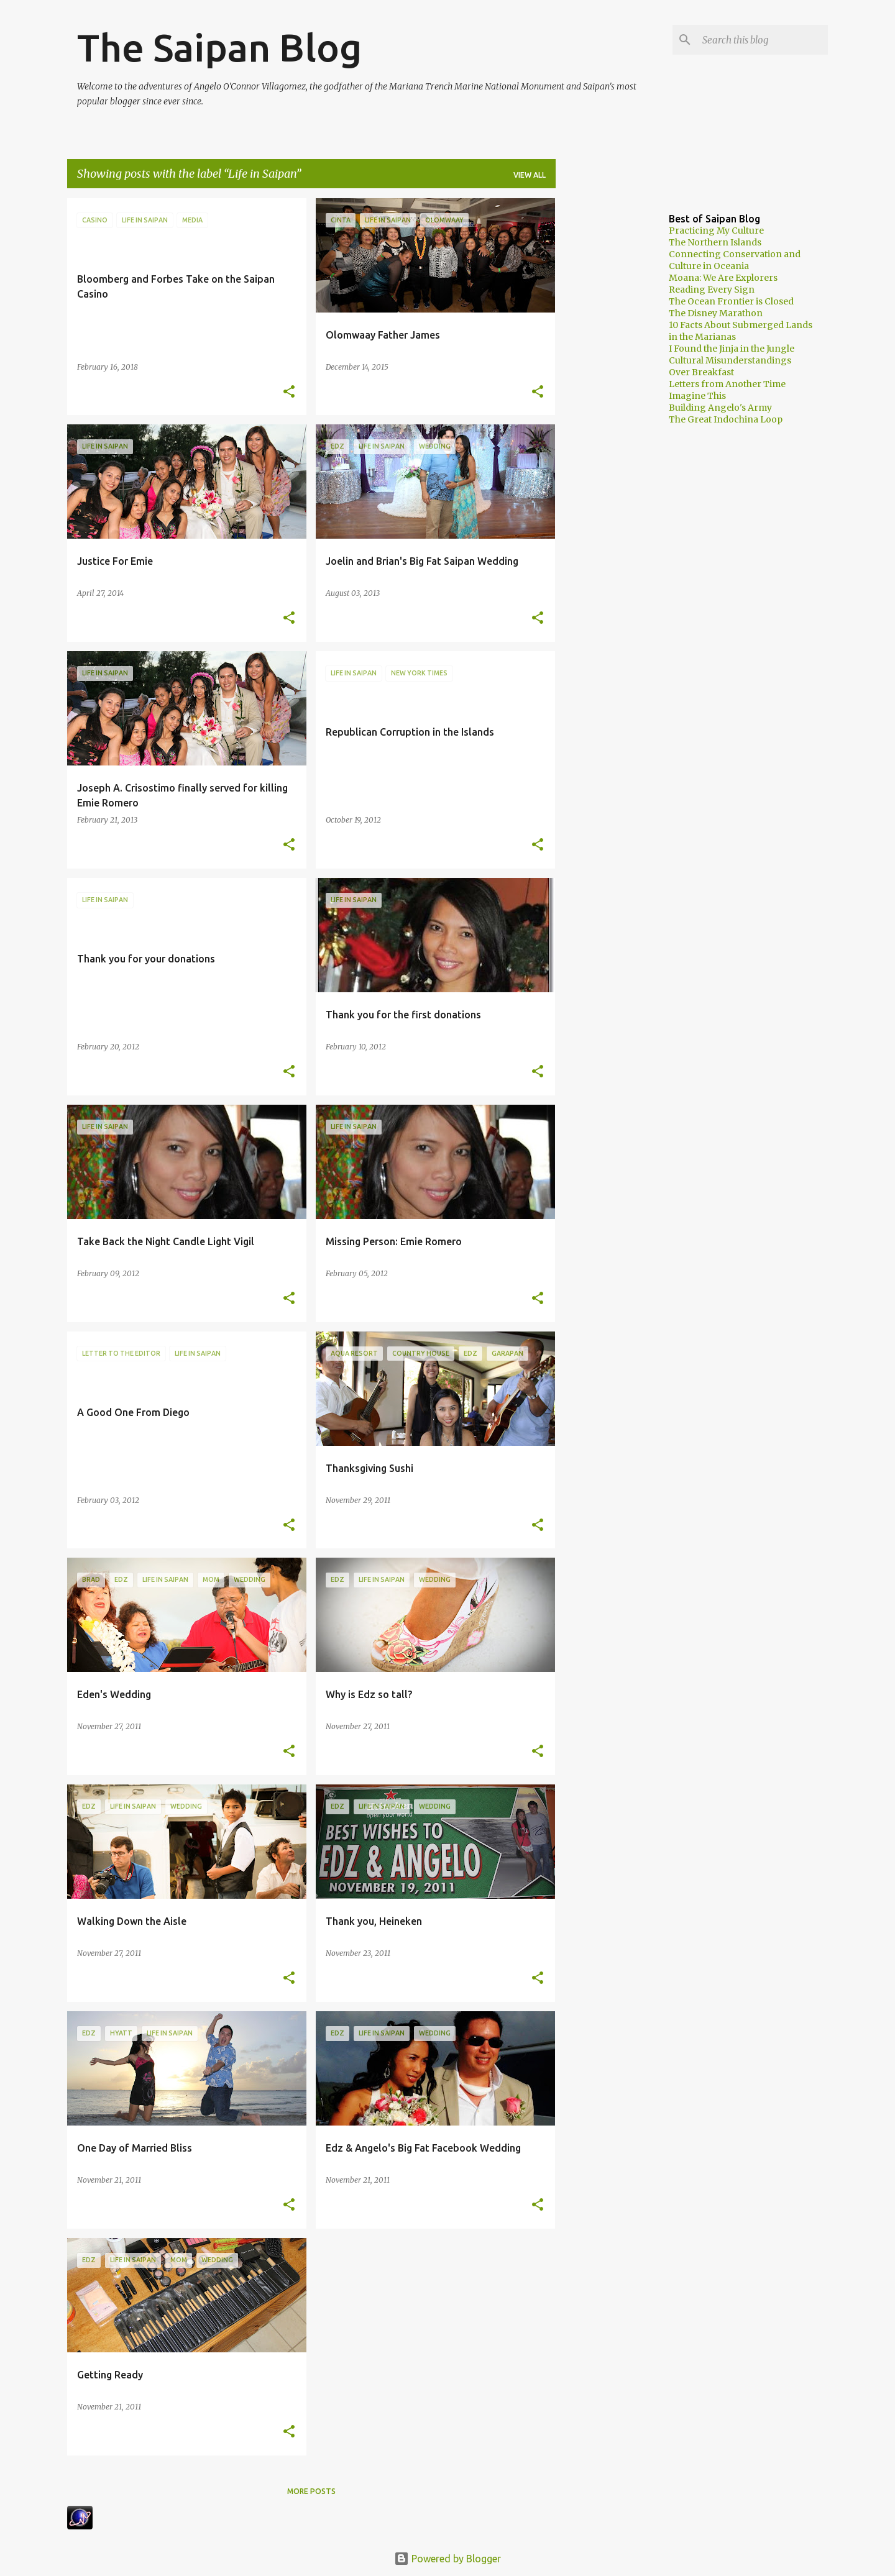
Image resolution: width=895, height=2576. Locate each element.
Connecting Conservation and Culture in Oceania (735, 260)
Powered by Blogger (447, 2558)
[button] (289, 392)
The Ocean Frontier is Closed (731, 301)
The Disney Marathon (716, 313)
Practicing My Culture (716, 230)
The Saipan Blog (219, 47)
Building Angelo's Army (720, 407)
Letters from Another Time (727, 384)
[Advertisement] (605, 384)
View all (529, 175)
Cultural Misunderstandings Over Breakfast (730, 366)
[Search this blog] (762, 40)
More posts (311, 2491)
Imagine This (697, 395)
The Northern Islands (715, 242)
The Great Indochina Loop (726, 419)
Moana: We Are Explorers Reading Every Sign (723, 283)
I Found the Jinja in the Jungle (731, 348)
